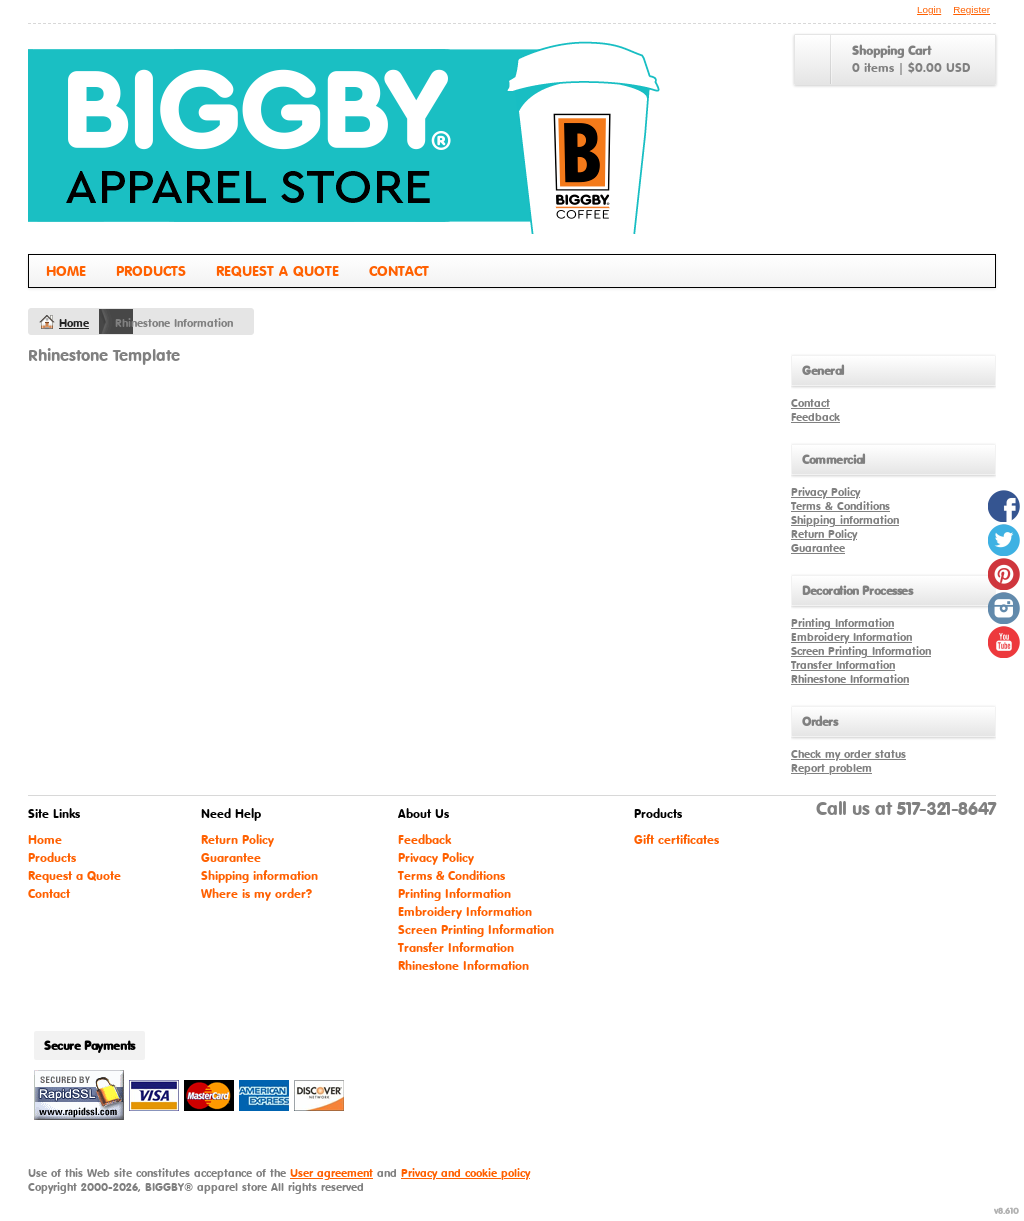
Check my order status (848, 754)
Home (66, 270)
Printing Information (842, 623)
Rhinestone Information (850, 679)
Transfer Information (843, 665)
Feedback (815, 417)
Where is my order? (256, 893)
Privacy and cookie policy (465, 1173)
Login (929, 9)
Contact (399, 270)
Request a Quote (277, 270)
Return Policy (824, 534)
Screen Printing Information (861, 651)
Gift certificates (676, 839)
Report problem (831, 768)
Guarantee (818, 548)
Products (151, 270)
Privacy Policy (825, 492)
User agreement (331, 1173)
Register (971, 9)
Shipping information (845, 520)
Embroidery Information (851, 637)
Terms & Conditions (840, 506)
